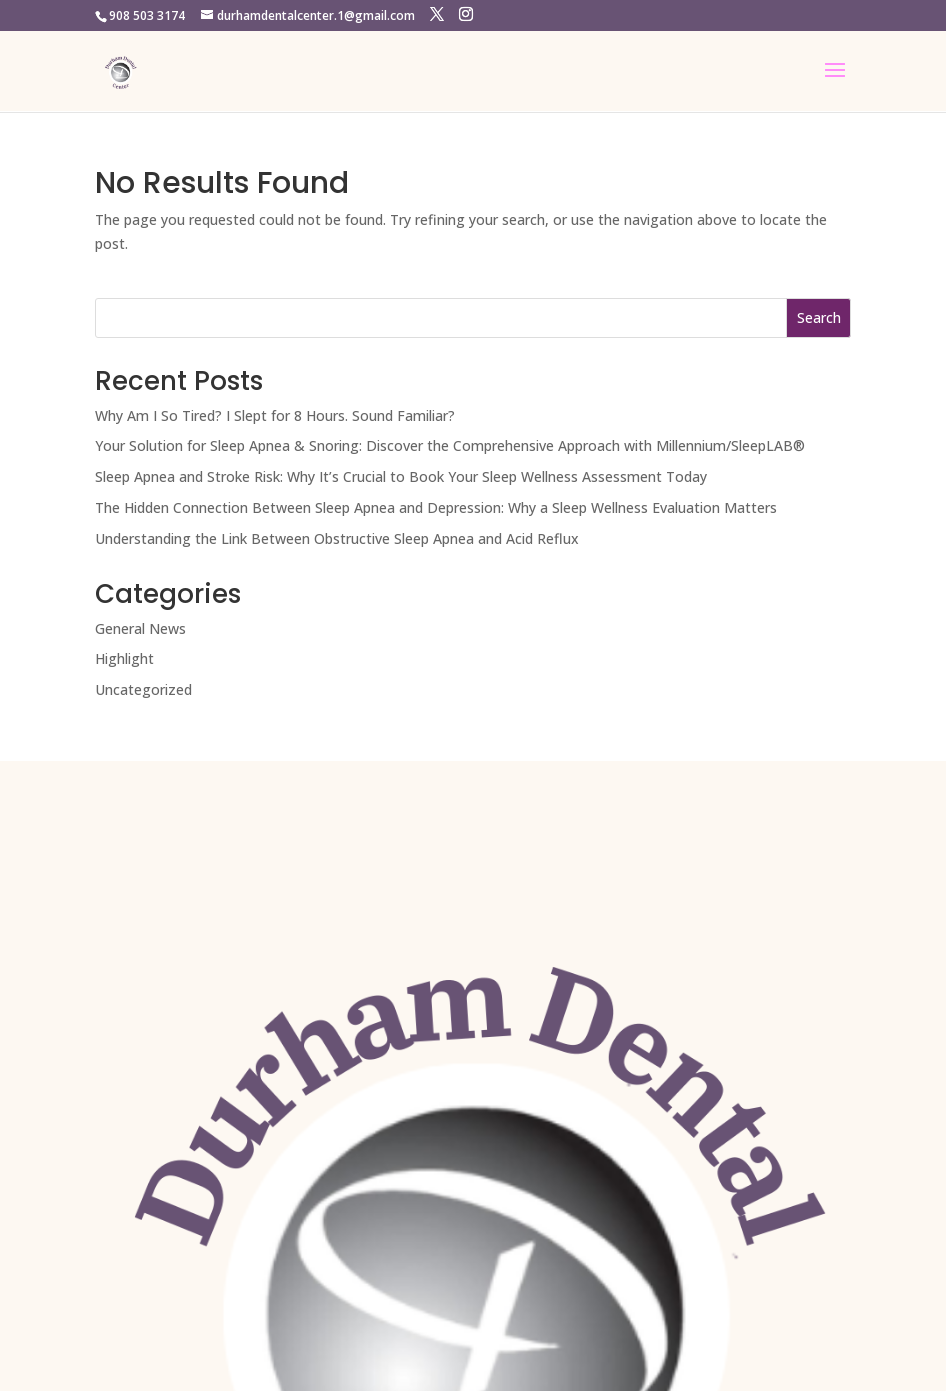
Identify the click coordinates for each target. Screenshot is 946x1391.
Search (819, 317)
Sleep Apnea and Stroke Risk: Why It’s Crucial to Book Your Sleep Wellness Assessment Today (401, 476)
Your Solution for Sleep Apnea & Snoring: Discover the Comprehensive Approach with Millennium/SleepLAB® (450, 445)
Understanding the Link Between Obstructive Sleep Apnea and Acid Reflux (337, 538)
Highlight (124, 658)
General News (140, 628)
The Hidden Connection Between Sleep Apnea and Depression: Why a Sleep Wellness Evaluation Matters (436, 507)
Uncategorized (143, 689)
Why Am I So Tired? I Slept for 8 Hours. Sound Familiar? (275, 415)
